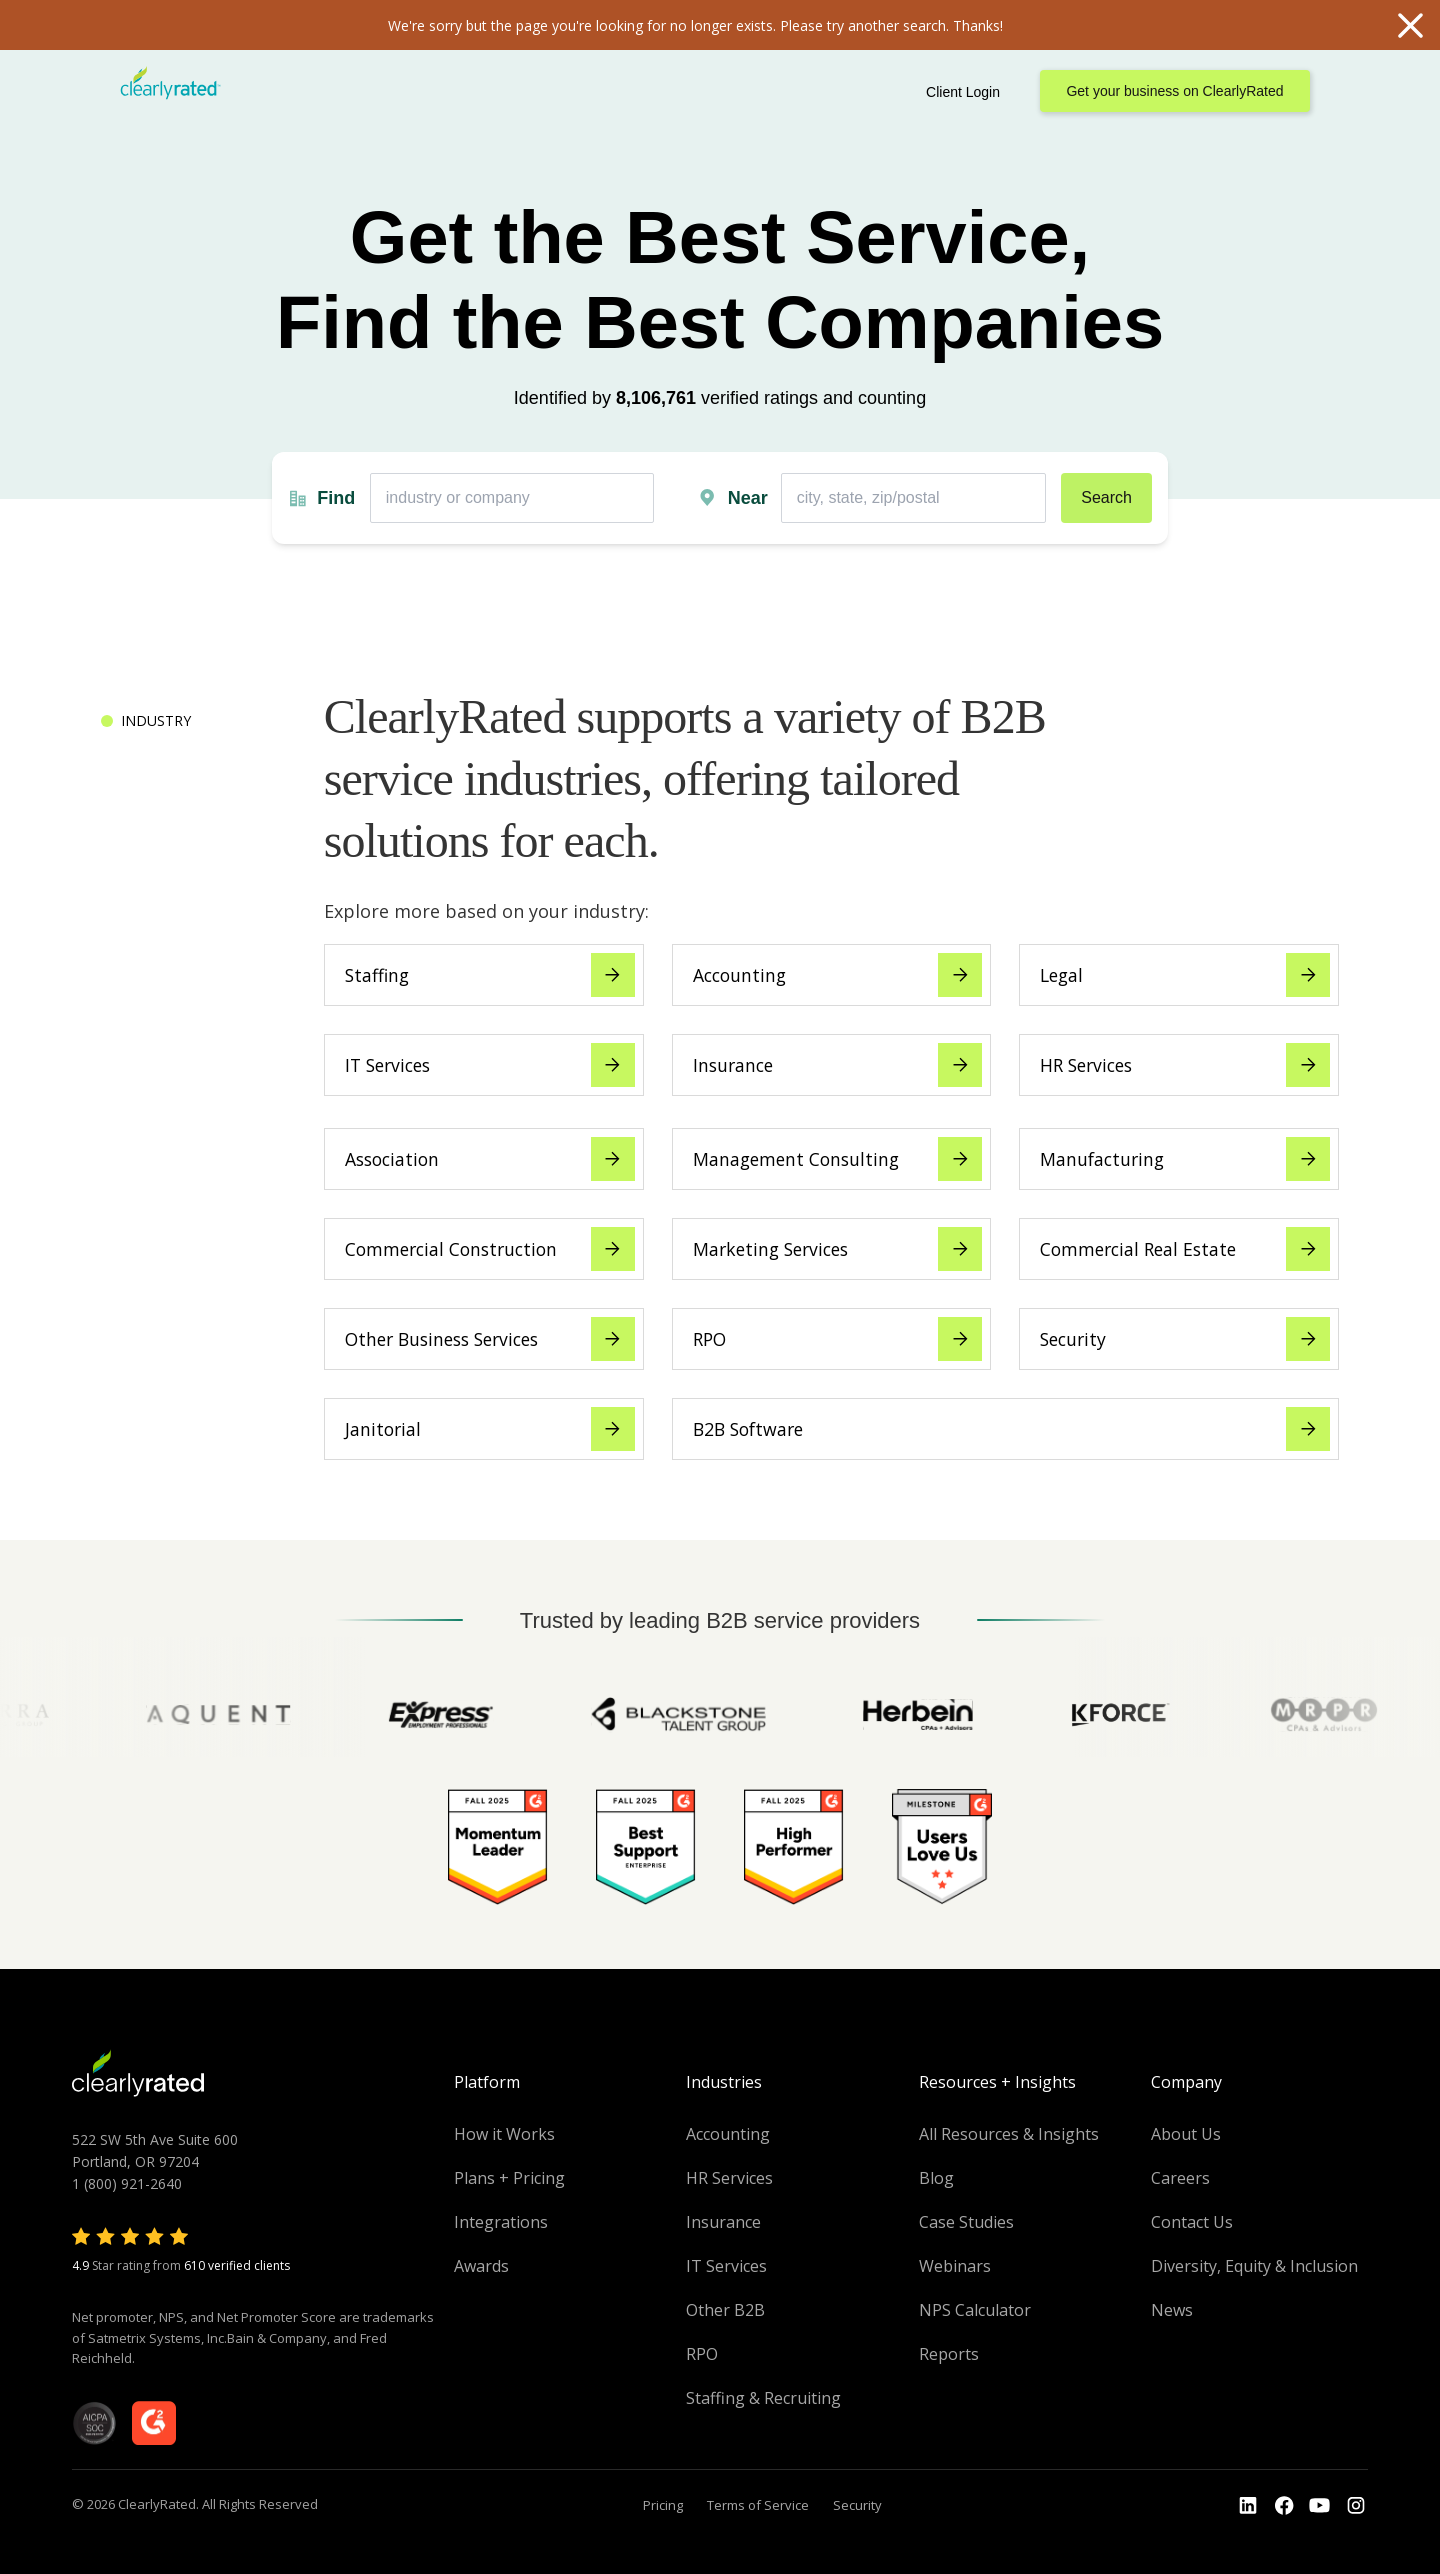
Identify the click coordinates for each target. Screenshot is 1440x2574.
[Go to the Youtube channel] (1320, 2506)
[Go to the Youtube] (1284, 2506)
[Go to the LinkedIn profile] (1248, 2506)
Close (1410, 25)
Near (748, 498)
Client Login (963, 92)
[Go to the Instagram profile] (1356, 2506)
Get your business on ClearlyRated (1174, 91)
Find (336, 498)
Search (1106, 497)
